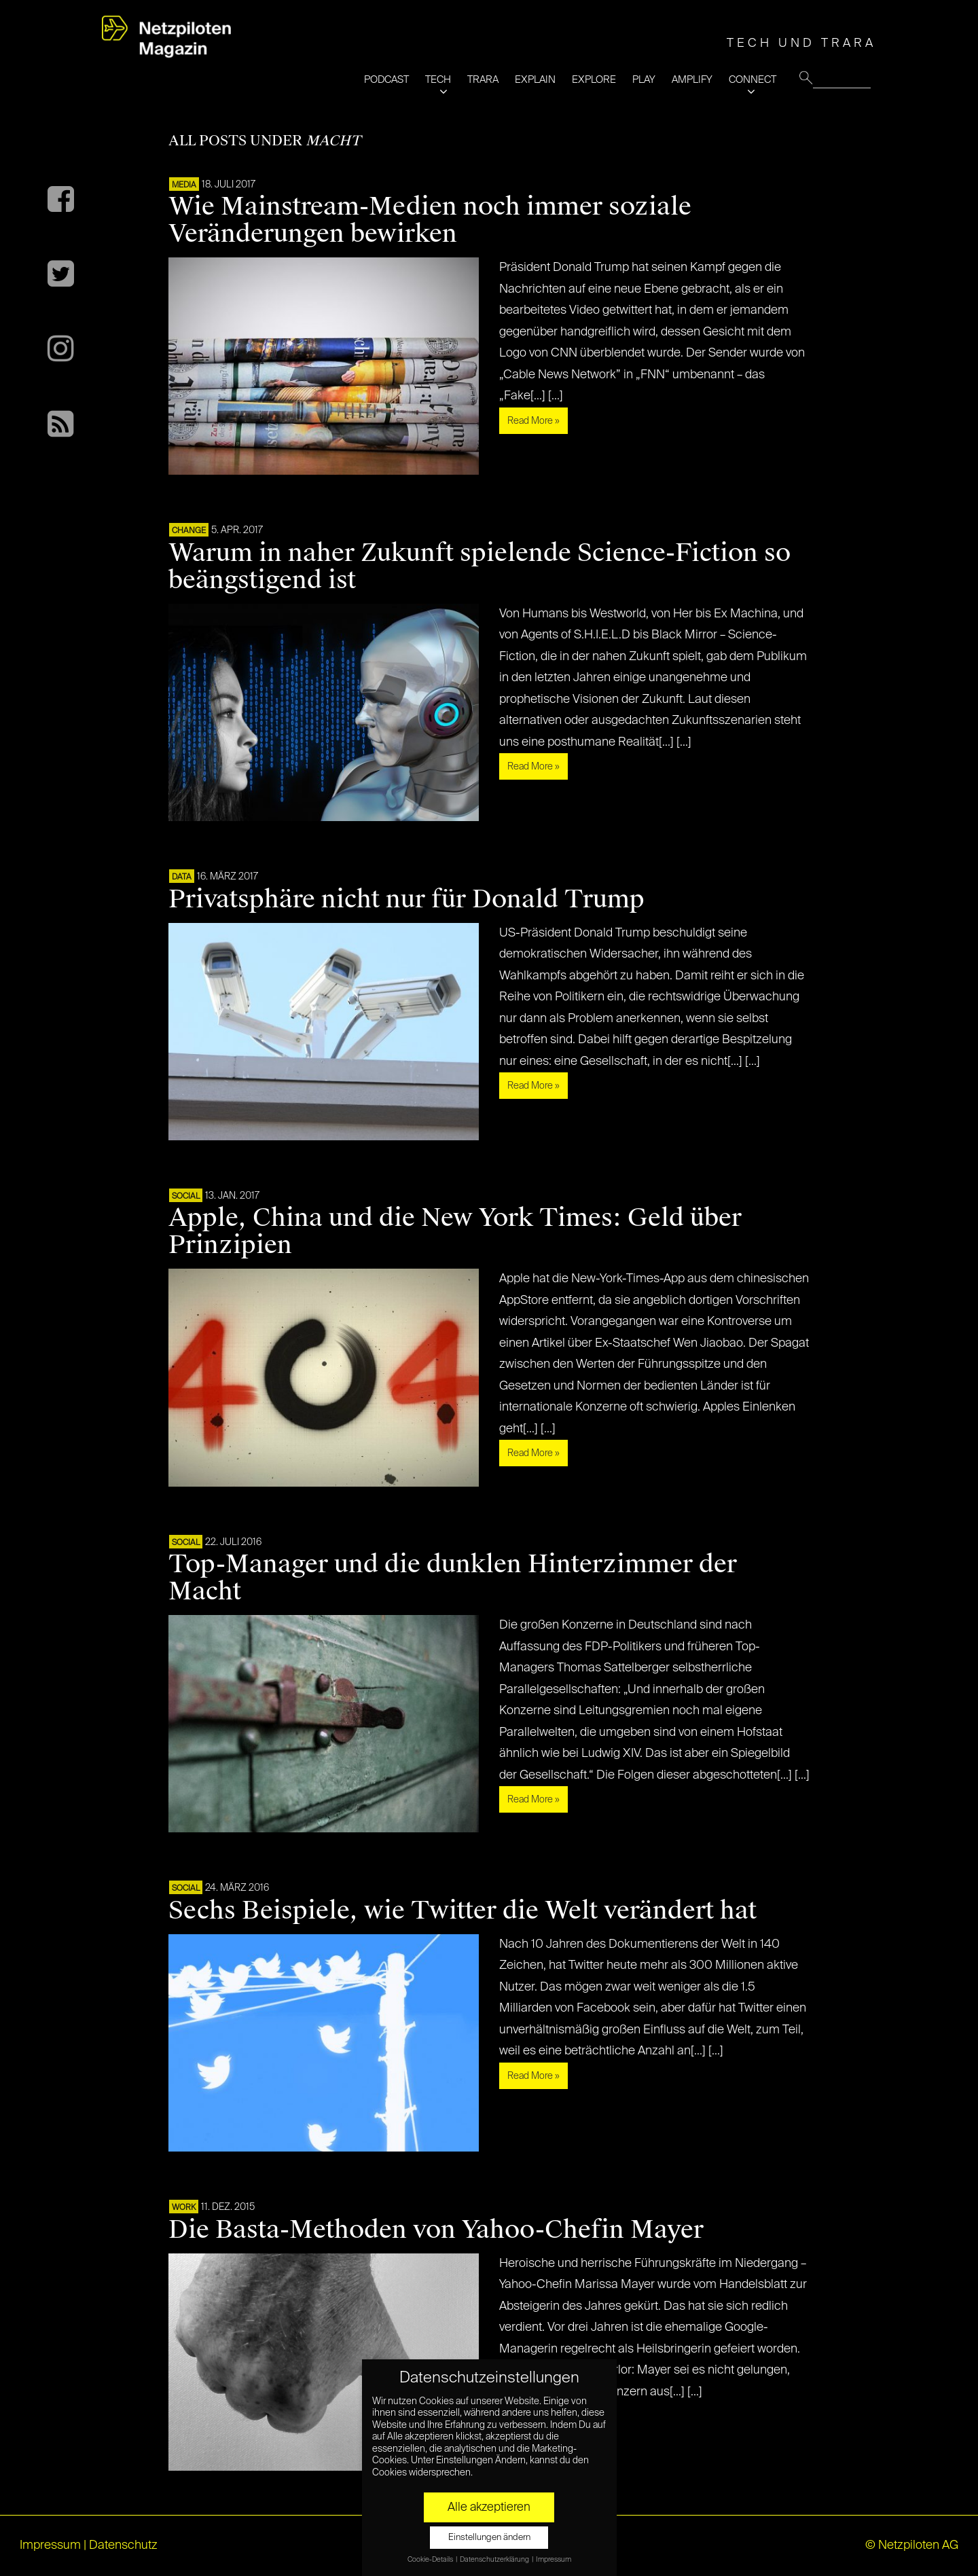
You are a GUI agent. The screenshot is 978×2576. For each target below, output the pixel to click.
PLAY (643, 80)
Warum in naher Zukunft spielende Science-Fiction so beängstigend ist (479, 566)
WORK (184, 2208)
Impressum (50, 2545)
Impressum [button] (553, 2559)
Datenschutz (123, 2545)
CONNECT (752, 80)
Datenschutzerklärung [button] (495, 2559)
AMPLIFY (692, 80)
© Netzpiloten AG (911, 2545)
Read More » (533, 421)
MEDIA (184, 185)
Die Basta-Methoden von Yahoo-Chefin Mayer (436, 2229)
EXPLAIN (535, 80)
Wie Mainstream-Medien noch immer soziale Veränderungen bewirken (429, 220)
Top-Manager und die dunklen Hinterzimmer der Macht (452, 1577)
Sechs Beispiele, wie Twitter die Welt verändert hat (462, 1910)
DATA (182, 877)
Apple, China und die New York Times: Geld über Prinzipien (455, 1231)
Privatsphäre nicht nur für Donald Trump (406, 899)
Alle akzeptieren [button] (489, 2507)
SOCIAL (186, 1197)
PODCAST (386, 80)
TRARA (483, 80)
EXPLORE (594, 80)
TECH (438, 80)
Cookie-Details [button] (431, 2559)
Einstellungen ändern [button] (489, 2537)
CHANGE (189, 531)
